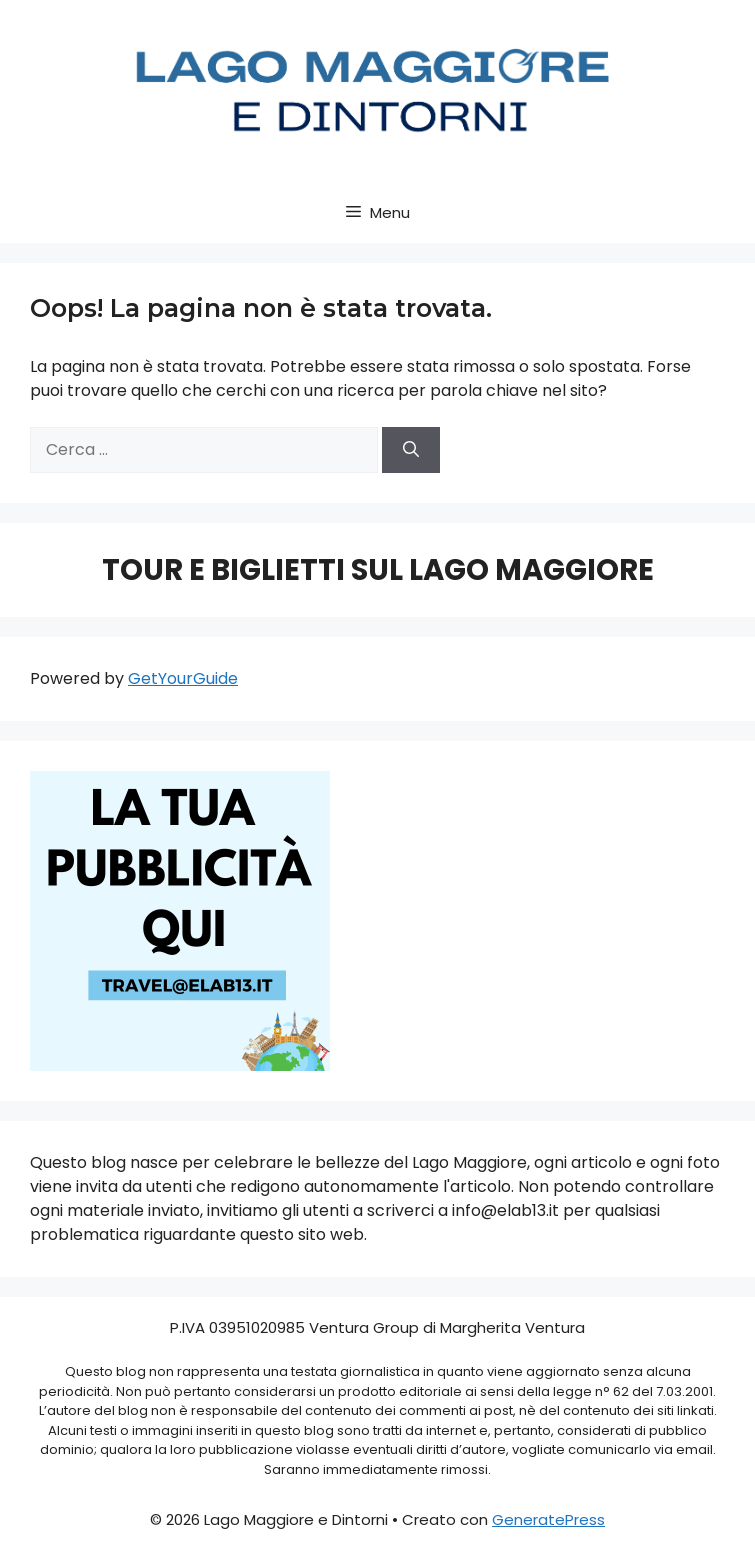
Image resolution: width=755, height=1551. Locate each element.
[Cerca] (411, 450)
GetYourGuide (183, 678)
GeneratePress (548, 1519)
